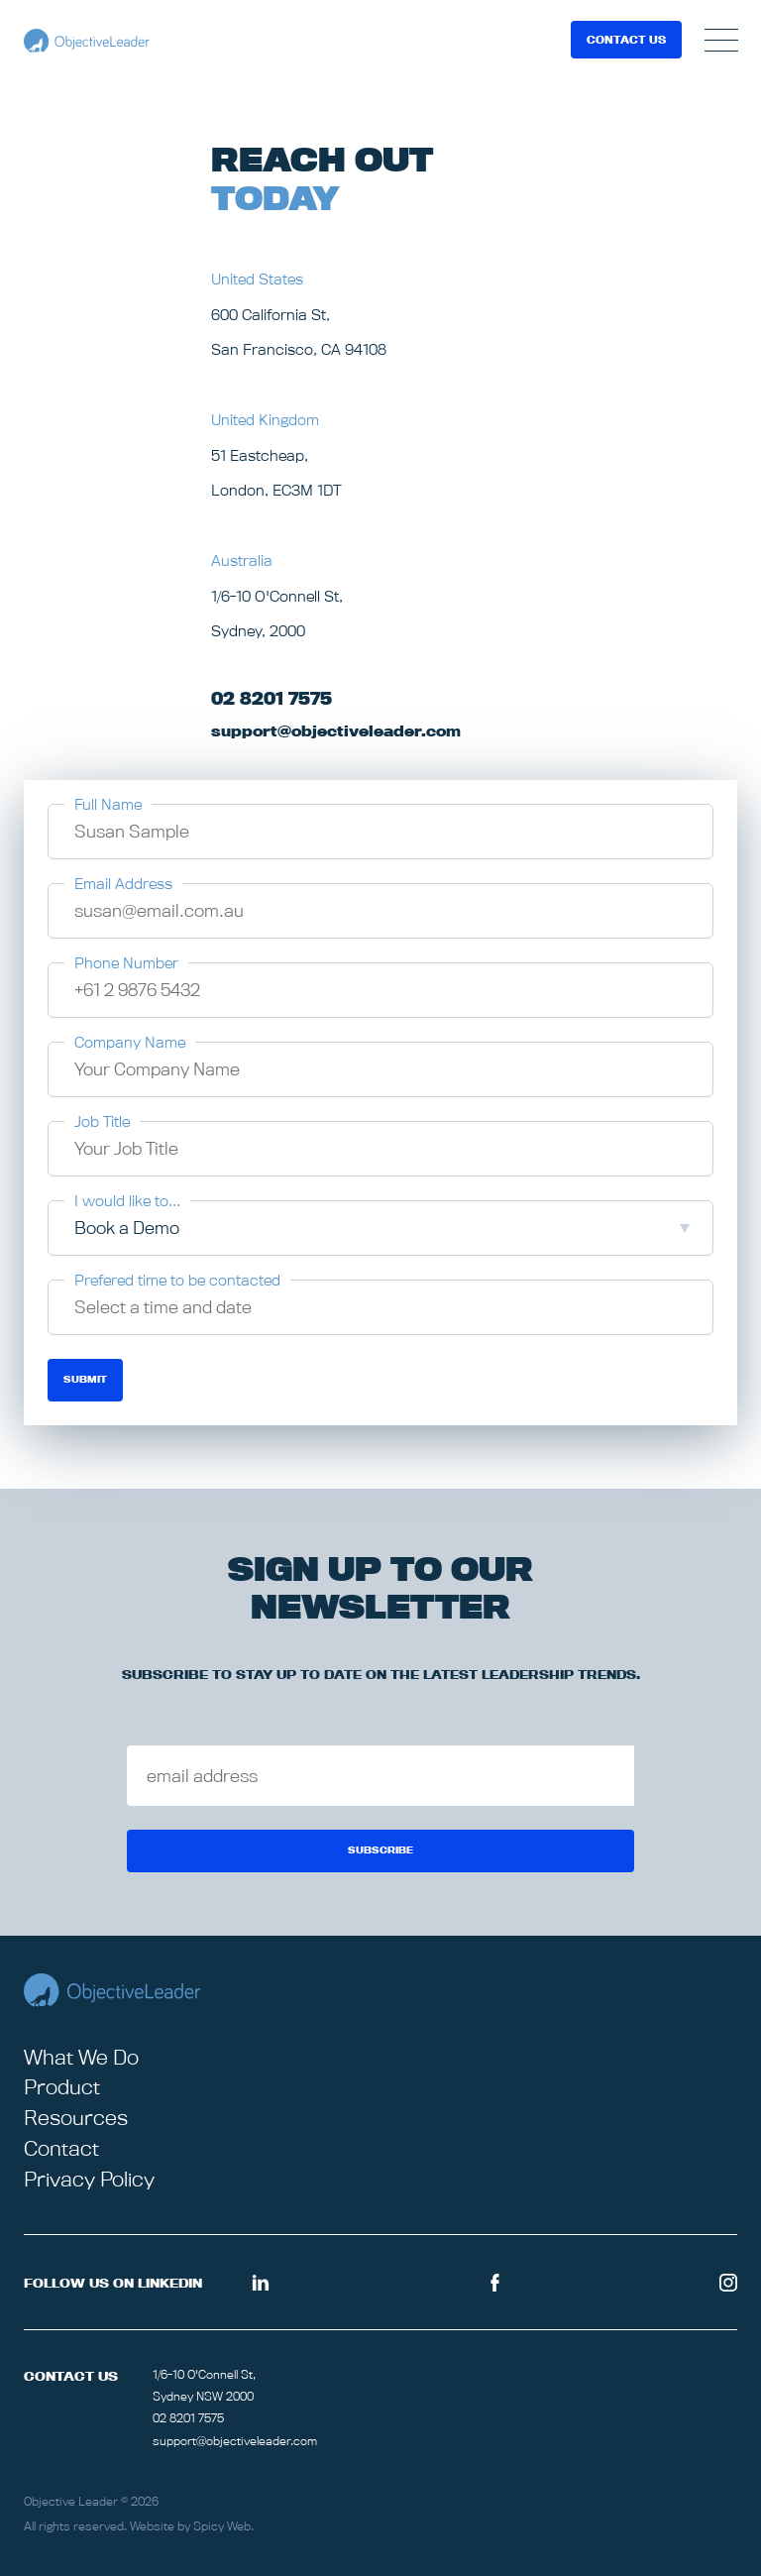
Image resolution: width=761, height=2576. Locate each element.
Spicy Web (222, 2526)
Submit (85, 1379)
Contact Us (626, 40)
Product (62, 2086)
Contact (61, 2148)
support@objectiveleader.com (235, 2440)
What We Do (81, 2057)
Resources (76, 2117)
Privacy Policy (89, 2179)
